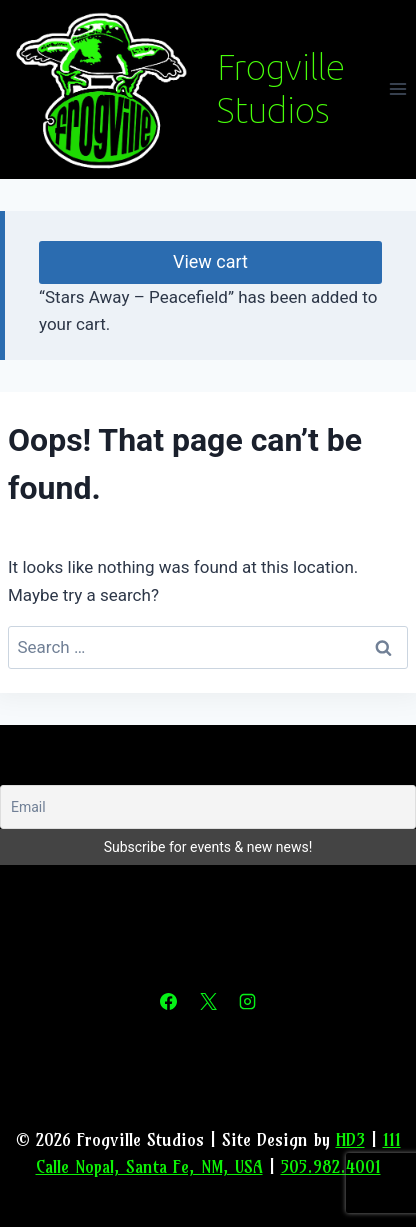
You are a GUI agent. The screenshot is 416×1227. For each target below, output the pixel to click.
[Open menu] (397, 89)
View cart (210, 261)
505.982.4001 (331, 1166)
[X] (208, 1002)
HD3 (350, 1139)
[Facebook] (169, 1002)
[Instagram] (247, 1002)
